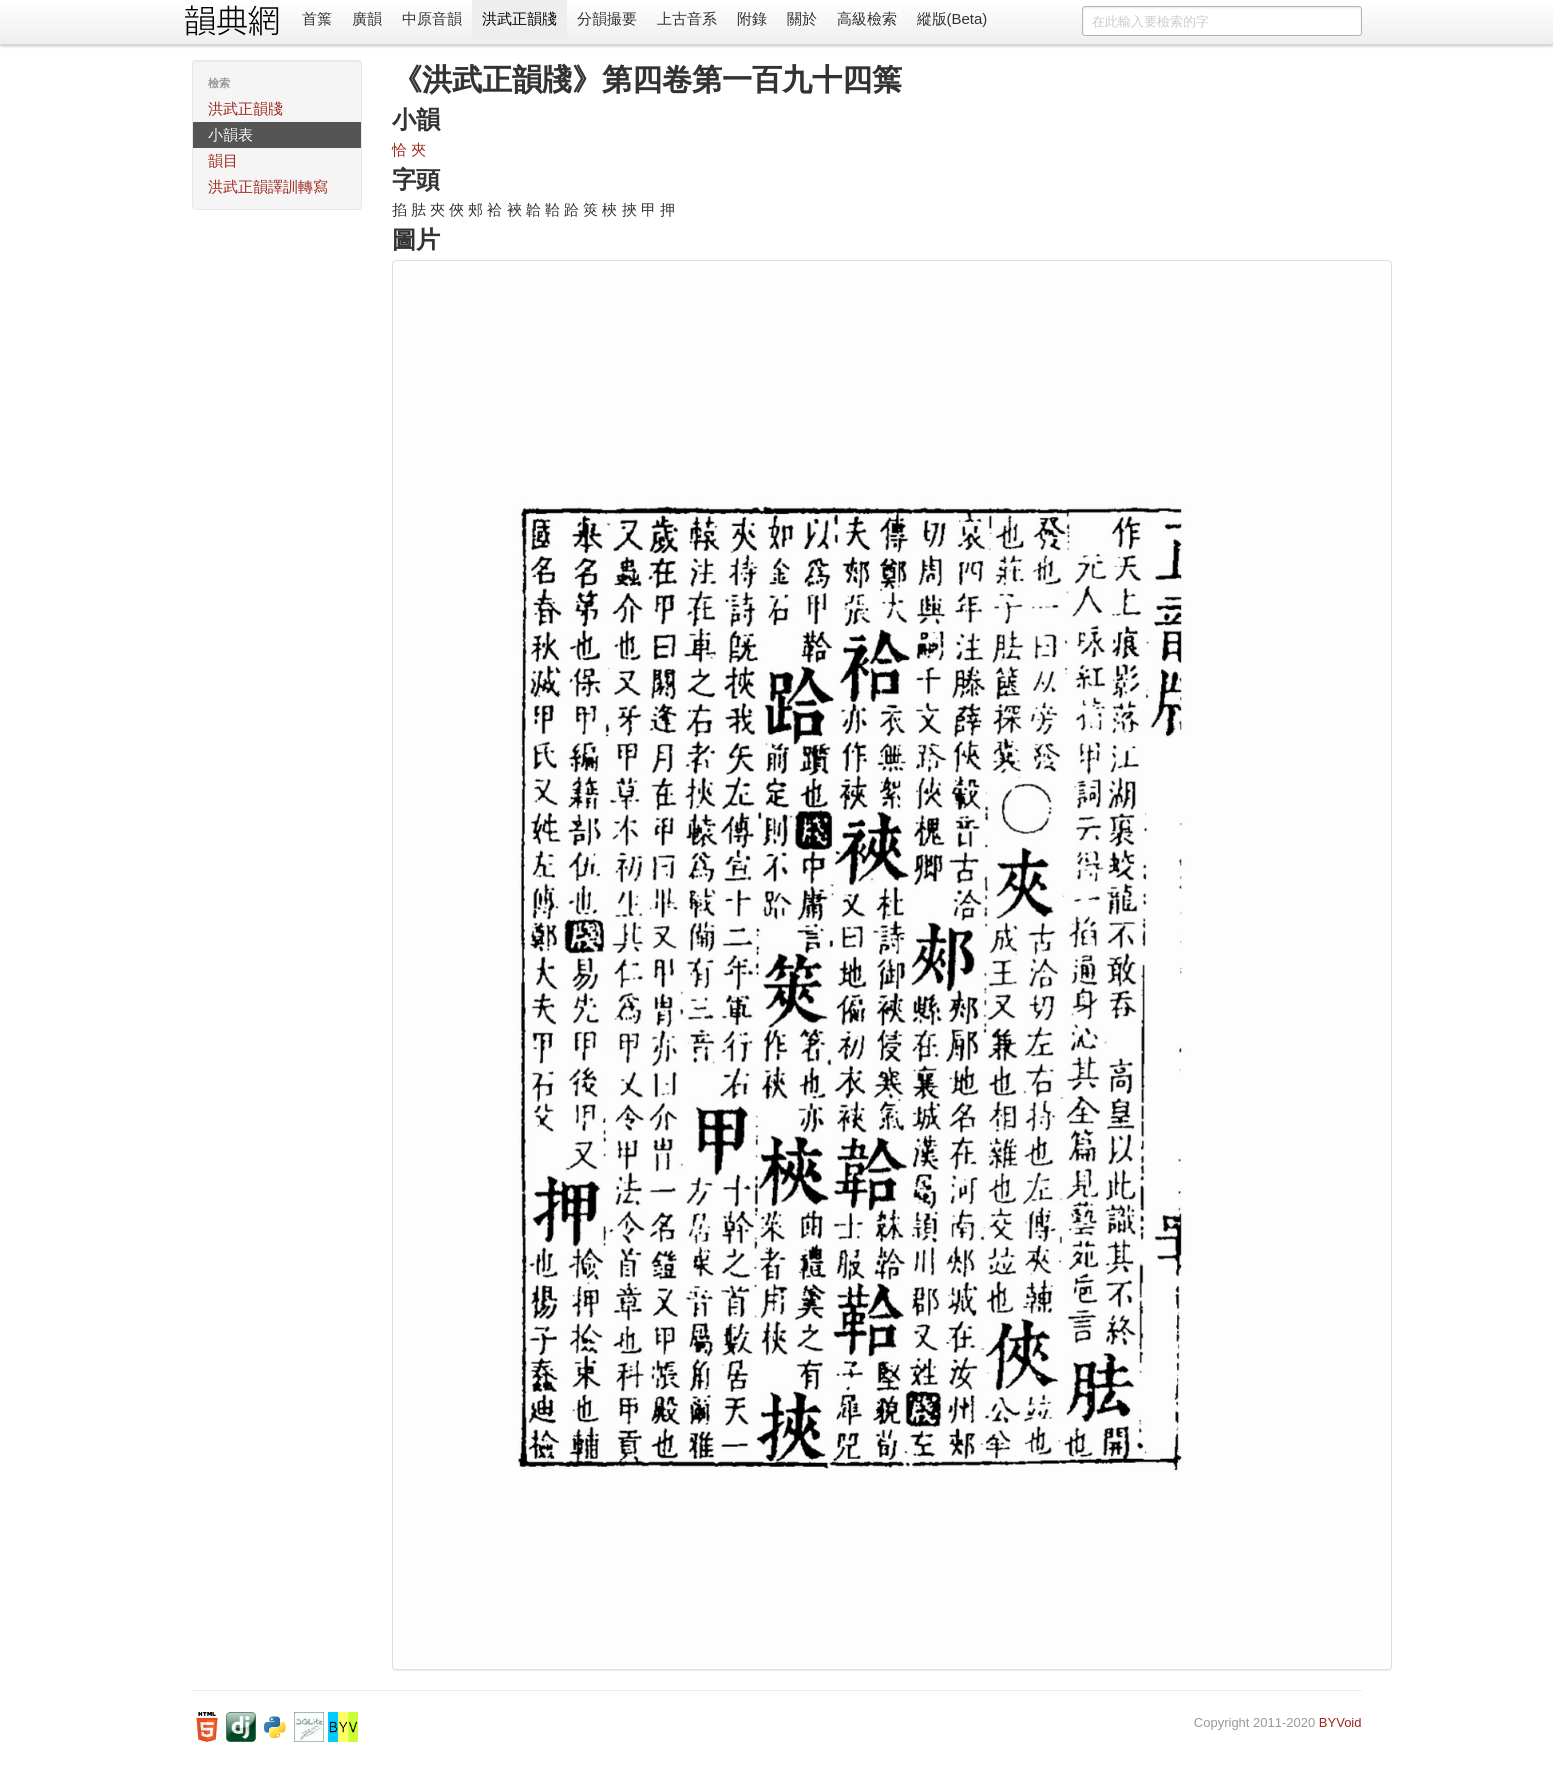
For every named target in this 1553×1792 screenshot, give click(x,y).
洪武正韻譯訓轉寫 (268, 186)
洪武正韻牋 (519, 18)
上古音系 (687, 18)
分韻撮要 (607, 18)
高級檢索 (867, 18)
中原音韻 (432, 18)
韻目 (223, 160)
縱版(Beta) (952, 18)
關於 (802, 18)
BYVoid (1340, 1722)
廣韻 (367, 18)
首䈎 (317, 18)
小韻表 (230, 134)
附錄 (752, 18)
